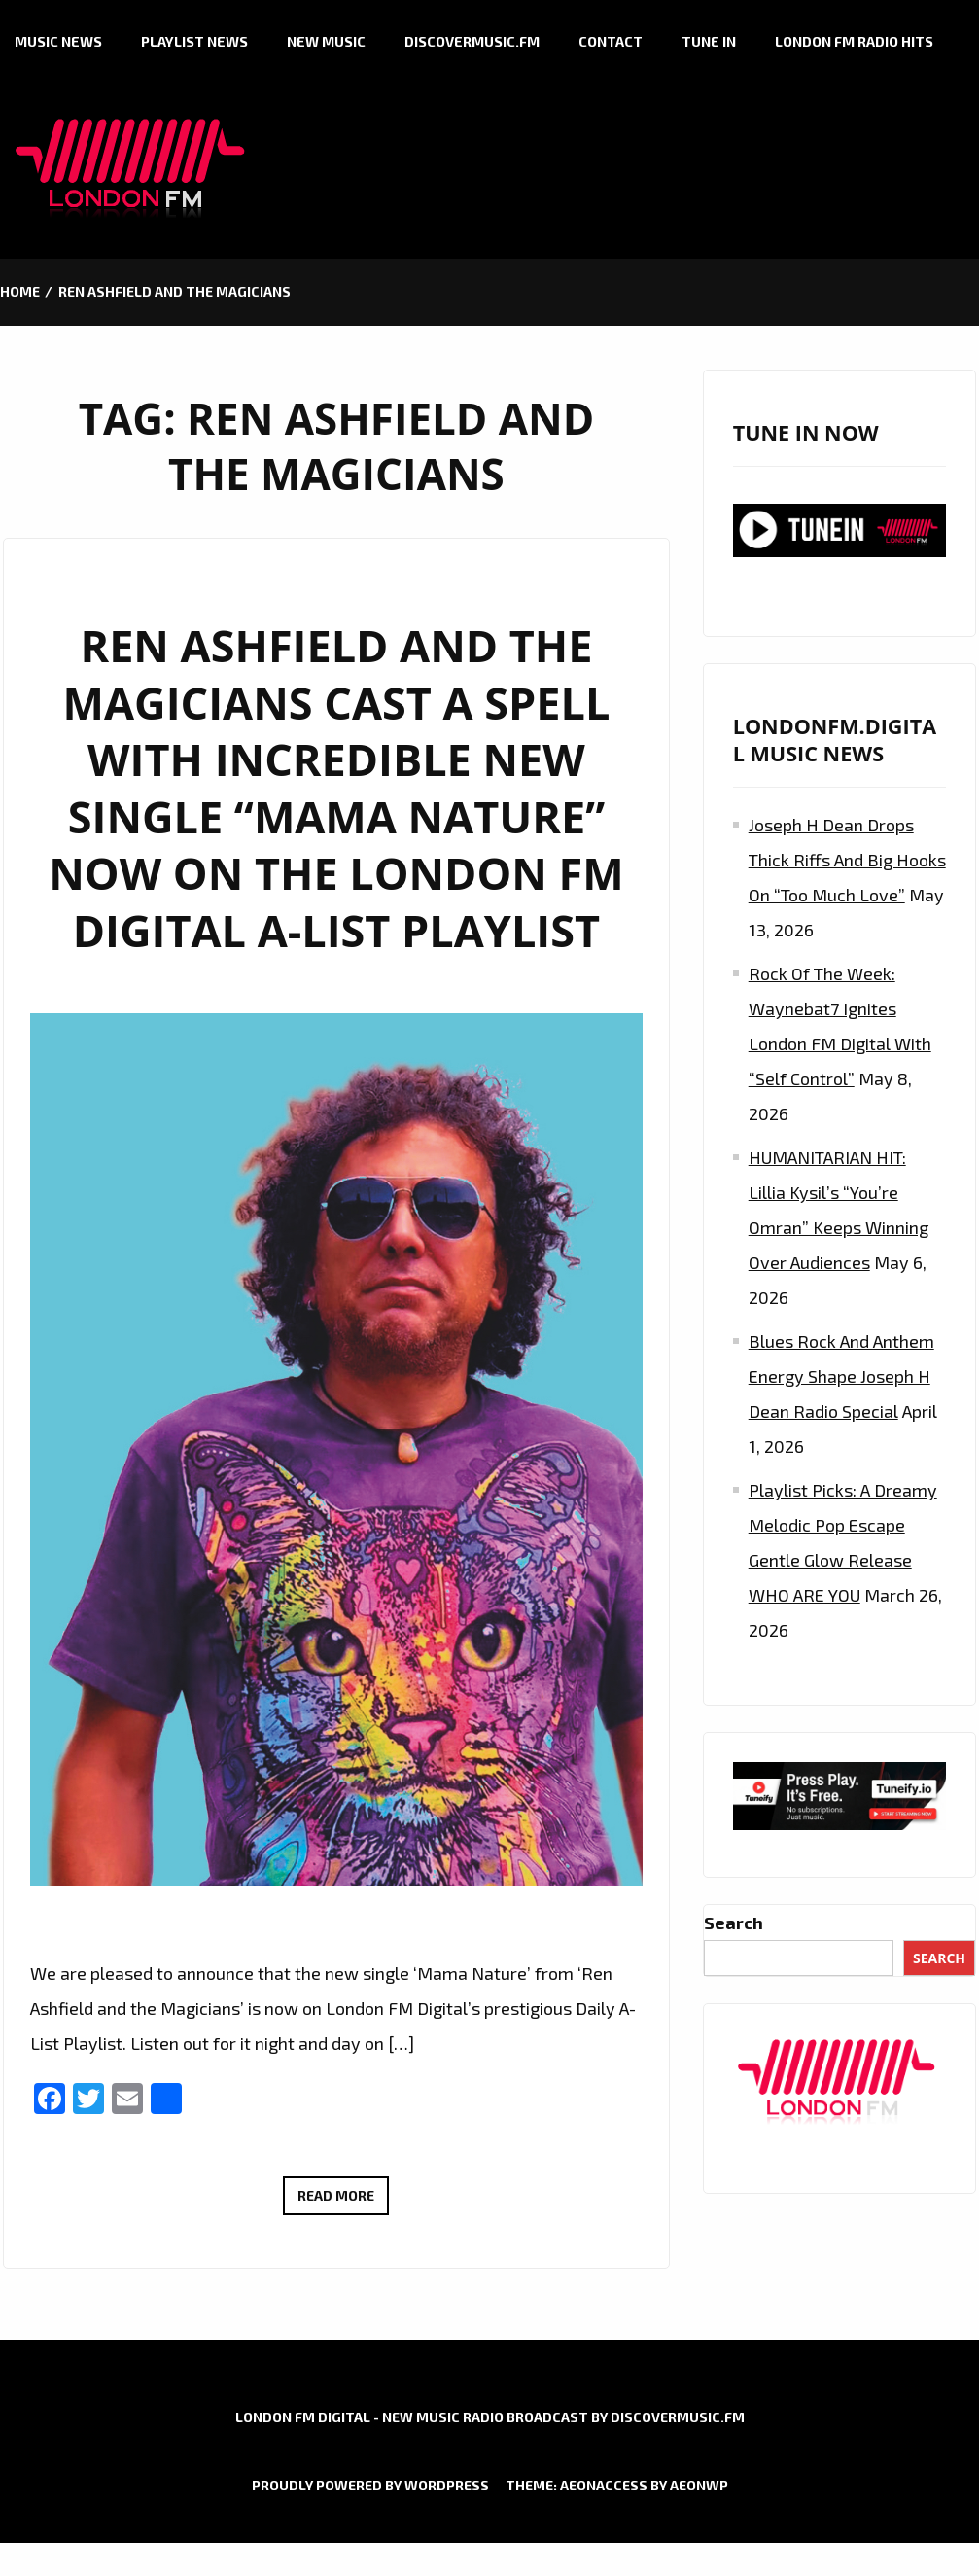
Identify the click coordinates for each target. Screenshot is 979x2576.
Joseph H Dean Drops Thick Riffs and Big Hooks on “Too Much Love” (847, 859)
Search (733, 1922)
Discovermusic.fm (472, 41)
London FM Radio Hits (854, 41)
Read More (343, 2198)
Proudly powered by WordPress (370, 2485)
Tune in (709, 41)
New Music (326, 41)
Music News (58, 41)
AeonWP (699, 2485)
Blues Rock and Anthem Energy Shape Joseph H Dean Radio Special (841, 1376)
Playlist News (194, 41)
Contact (610, 41)
